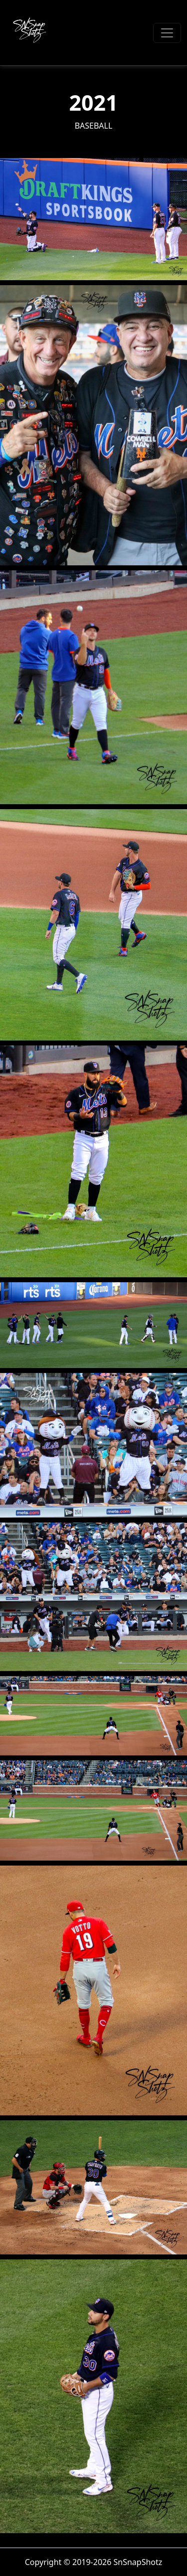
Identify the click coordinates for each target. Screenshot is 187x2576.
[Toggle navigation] (167, 33)
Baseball (94, 125)
